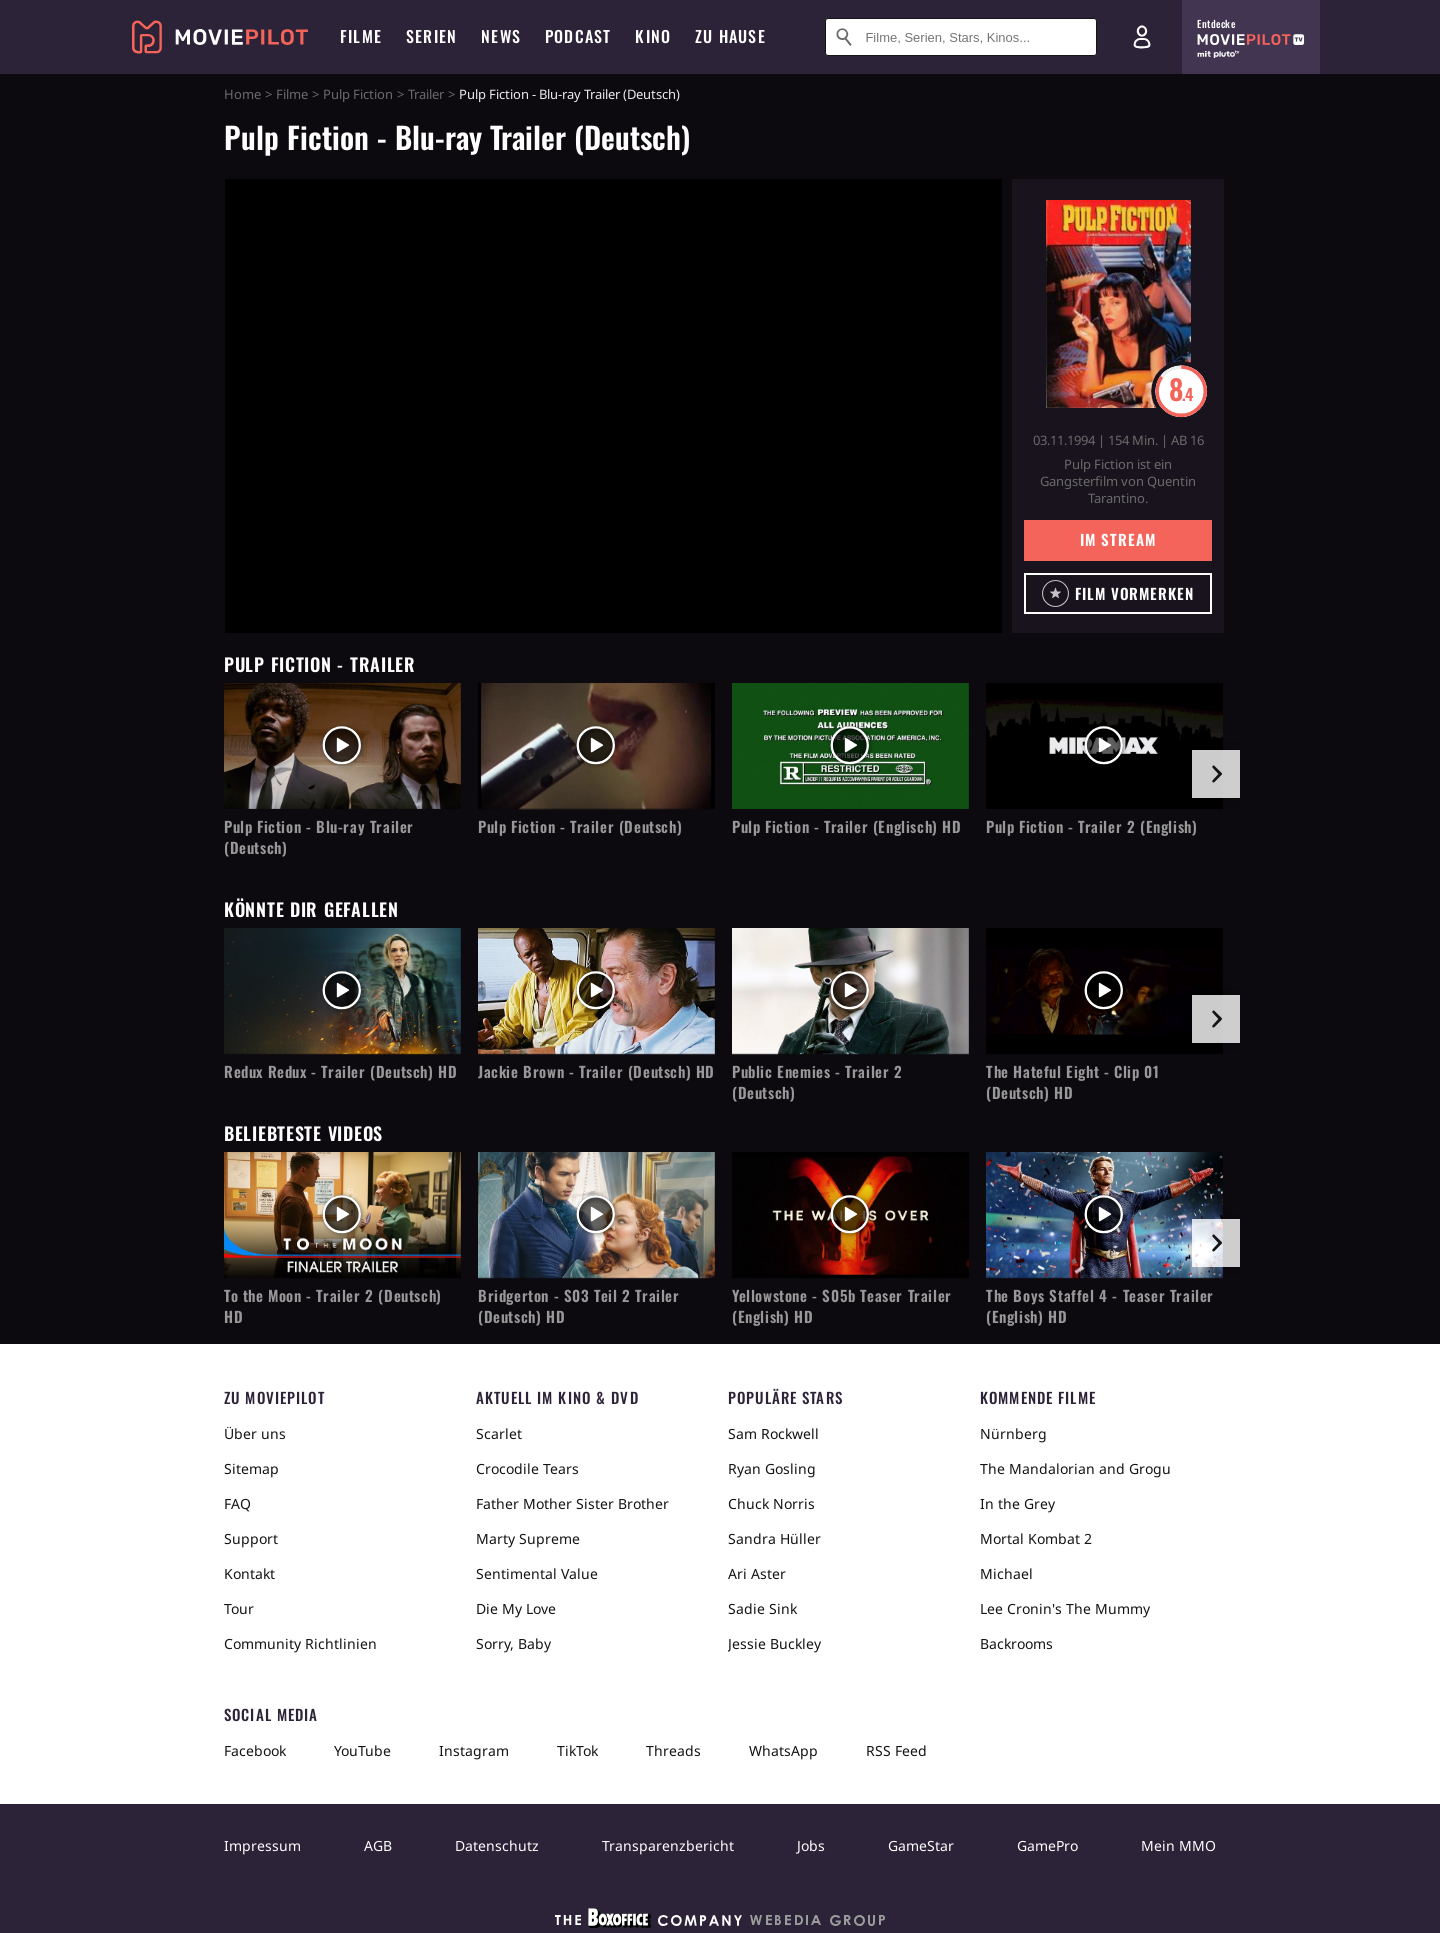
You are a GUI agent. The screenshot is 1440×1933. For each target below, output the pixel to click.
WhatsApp (783, 1750)
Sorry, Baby (513, 1643)
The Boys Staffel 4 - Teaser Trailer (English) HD (1100, 1306)
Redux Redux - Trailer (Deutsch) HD (340, 1071)
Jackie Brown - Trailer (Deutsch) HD (596, 1071)
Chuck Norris (771, 1503)
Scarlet (499, 1433)
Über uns (255, 1433)
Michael (1006, 1573)
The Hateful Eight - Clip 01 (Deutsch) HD (1072, 1082)
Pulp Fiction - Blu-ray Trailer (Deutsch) (319, 837)
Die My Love (516, 1608)
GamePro (1047, 1845)
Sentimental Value (537, 1573)
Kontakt (249, 1573)
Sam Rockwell (773, 1433)
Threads (673, 1750)
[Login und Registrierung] (1142, 37)
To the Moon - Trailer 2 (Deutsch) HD (333, 1306)
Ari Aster (757, 1573)
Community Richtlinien (300, 1643)
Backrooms (1016, 1643)
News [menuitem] (501, 36)
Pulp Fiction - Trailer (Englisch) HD (847, 826)
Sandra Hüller (774, 1538)
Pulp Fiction (358, 94)
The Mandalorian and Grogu (1075, 1468)
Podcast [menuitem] (578, 36)
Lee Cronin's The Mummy (1065, 1608)
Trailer (426, 94)
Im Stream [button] (1117, 539)
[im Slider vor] (1216, 774)
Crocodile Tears (527, 1468)
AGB (378, 1845)
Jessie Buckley (774, 1643)
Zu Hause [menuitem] (730, 36)
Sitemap (251, 1468)
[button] (1118, 593)
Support (251, 1538)
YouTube (362, 1750)
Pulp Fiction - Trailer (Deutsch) (580, 826)
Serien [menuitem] (431, 36)
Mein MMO (1178, 1845)
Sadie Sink (762, 1608)
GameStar (921, 1845)
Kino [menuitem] (653, 36)
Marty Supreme (528, 1538)
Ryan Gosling (772, 1468)
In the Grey (1017, 1503)
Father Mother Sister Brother (572, 1503)
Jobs (811, 1845)
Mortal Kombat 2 (1036, 1538)
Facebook (255, 1750)
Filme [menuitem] (361, 36)
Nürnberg (1013, 1433)
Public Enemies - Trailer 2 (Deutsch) (817, 1082)
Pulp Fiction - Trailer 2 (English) (1091, 826)
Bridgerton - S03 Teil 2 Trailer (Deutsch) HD (579, 1306)
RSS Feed (896, 1750)
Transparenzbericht (668, 1845)
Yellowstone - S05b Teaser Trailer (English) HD (842, 1306)
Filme (292, 94)
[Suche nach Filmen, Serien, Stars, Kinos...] (961, 37)
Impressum (262, 1845)
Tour (239, 1608)
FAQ (237, 1503)
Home (242, 94)
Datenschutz (497, 1845)
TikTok (577, 1750)
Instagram (474, 1750)
